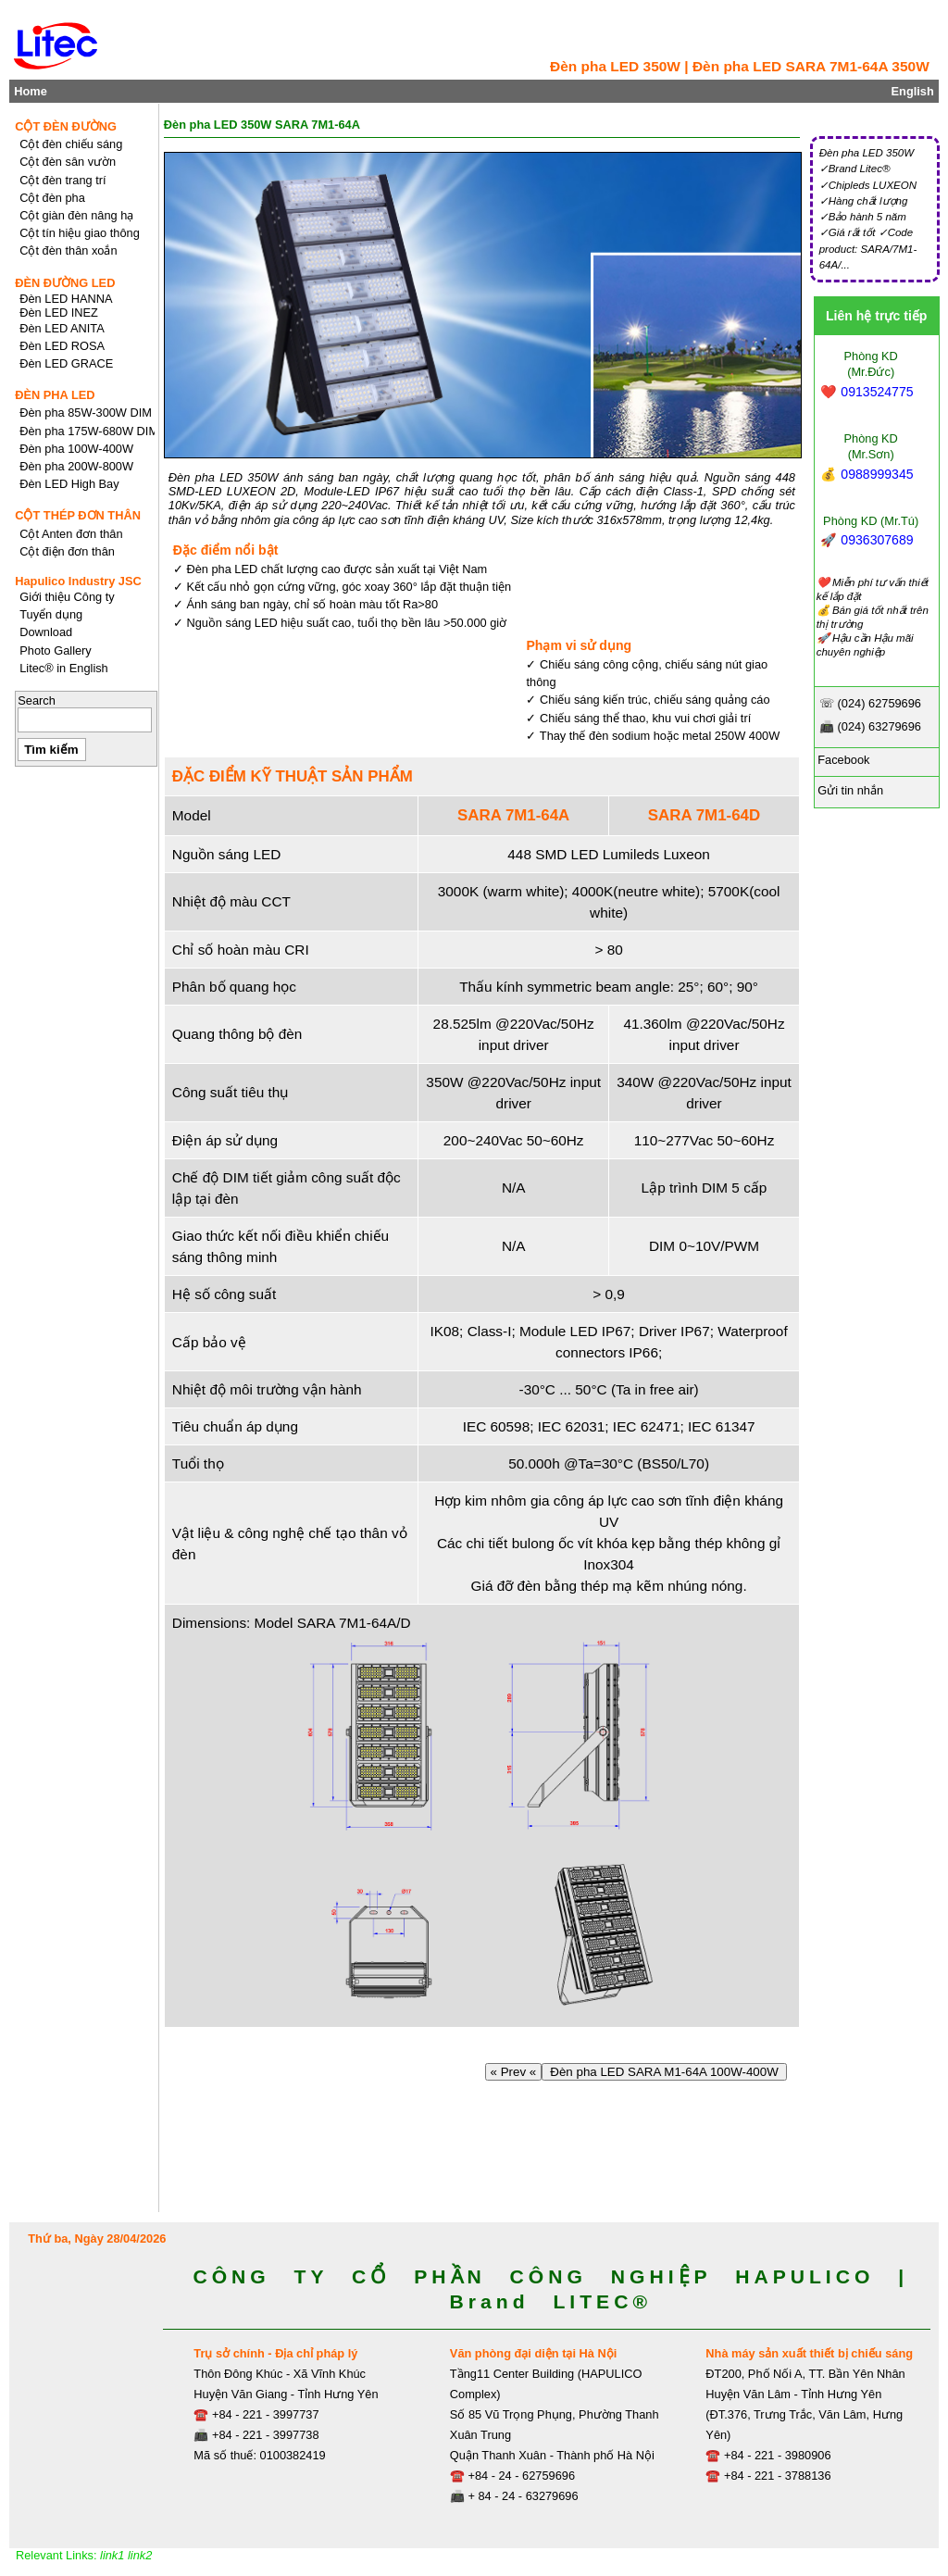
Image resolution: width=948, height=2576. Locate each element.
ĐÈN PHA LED (54, 395)
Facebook (842, 760)
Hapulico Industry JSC (78, 581)
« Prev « (513, 2072)
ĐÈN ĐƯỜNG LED (65, 283)
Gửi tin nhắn (849, 790)
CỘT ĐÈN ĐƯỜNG (66, 126)
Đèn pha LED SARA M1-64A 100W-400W (664, 2072)
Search (37, 700)
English (913, 91)
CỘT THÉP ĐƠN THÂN (78, 515)
